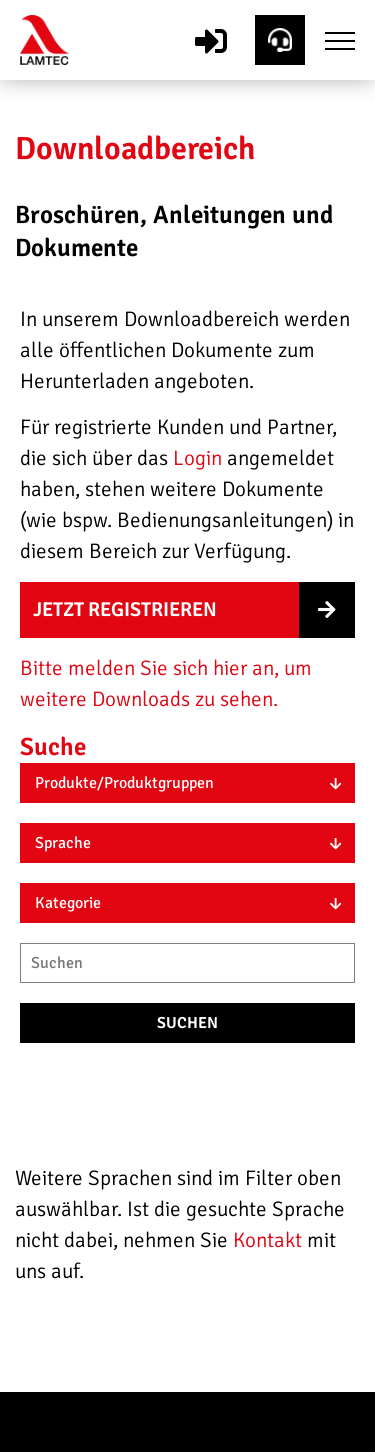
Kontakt (270, 1240)
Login (197, 458)
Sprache (63, 843)
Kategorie (68, 903)
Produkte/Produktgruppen (124, 783)
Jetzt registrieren (125, 609)
